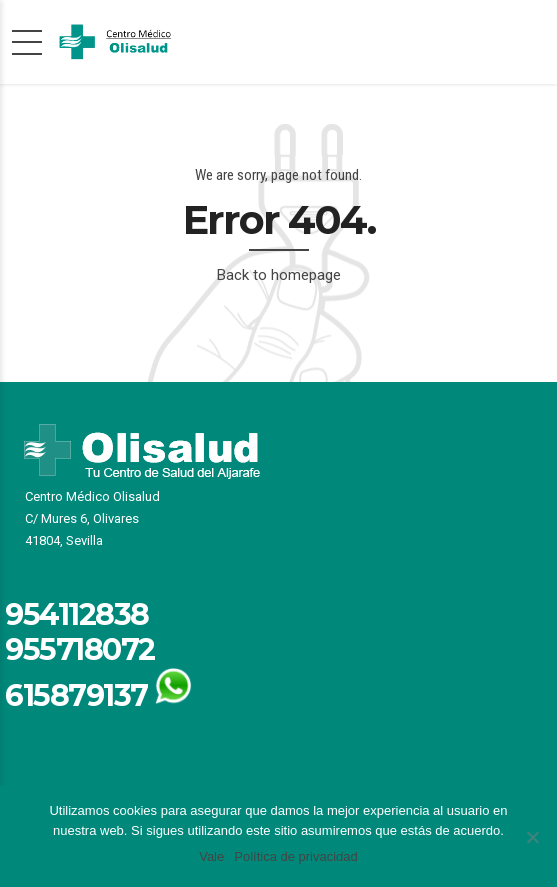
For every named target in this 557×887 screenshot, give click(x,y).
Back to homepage (279, 275)
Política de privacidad (296, 856)
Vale (211, 856)
